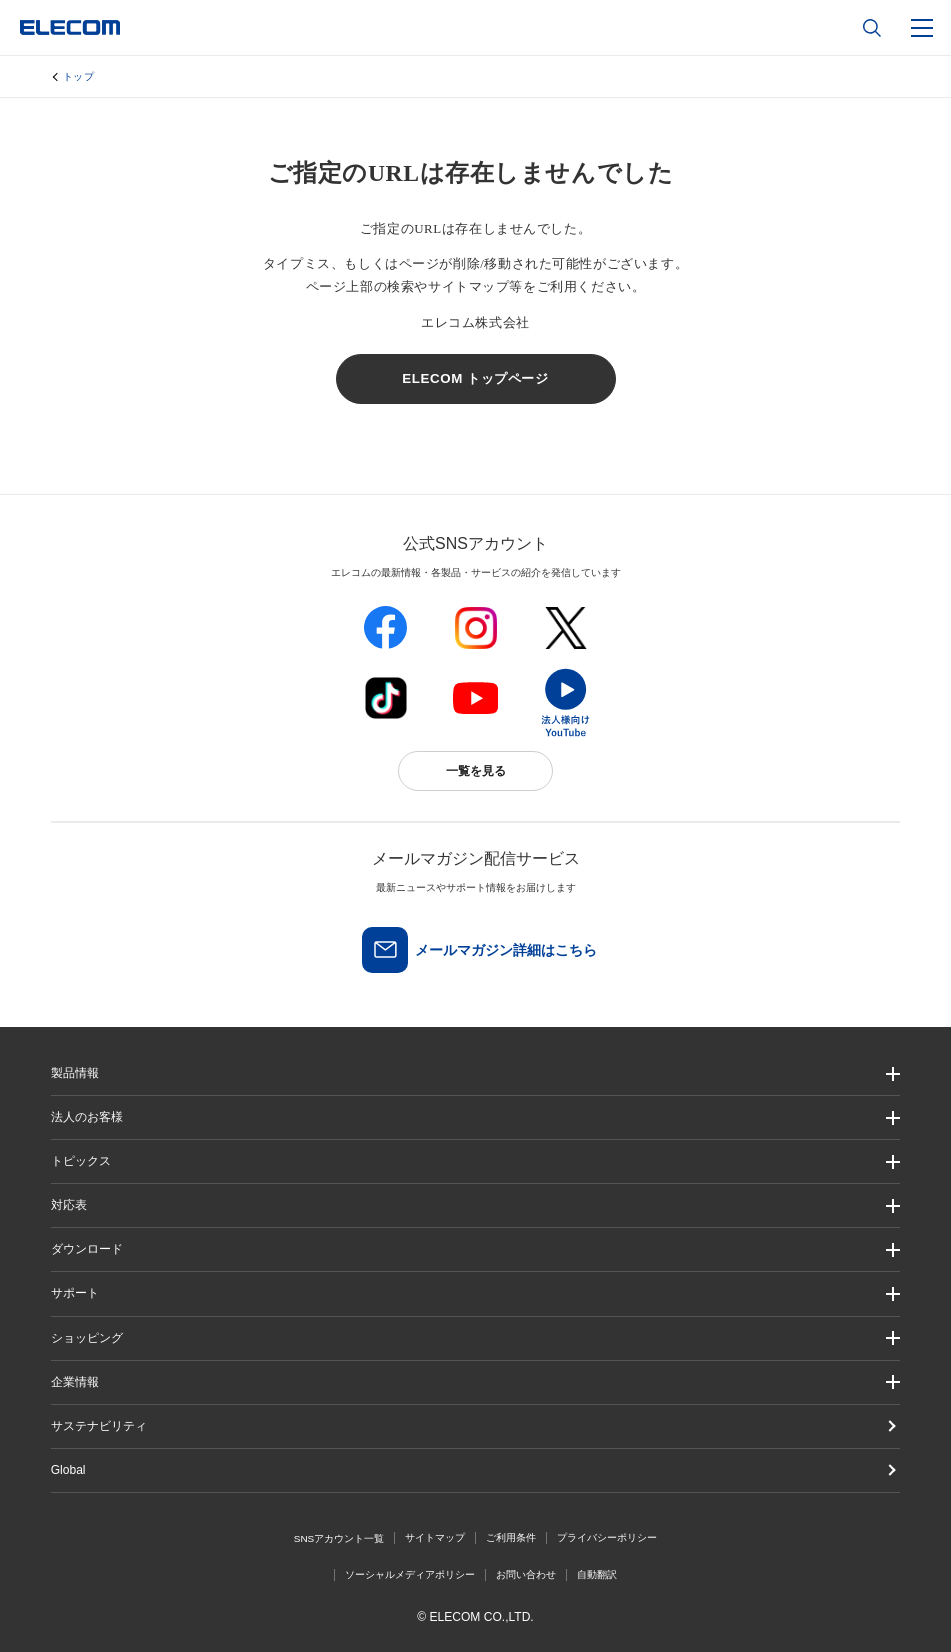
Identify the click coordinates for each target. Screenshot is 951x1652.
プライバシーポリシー (607, 1537)
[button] (476, 1161)
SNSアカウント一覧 (339, 1538)
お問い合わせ (526, 1574)
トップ (79, 76)
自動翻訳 (597, 1574)
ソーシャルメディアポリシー (410, 1574)
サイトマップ (435, 1537)
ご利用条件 (511, 1537)
